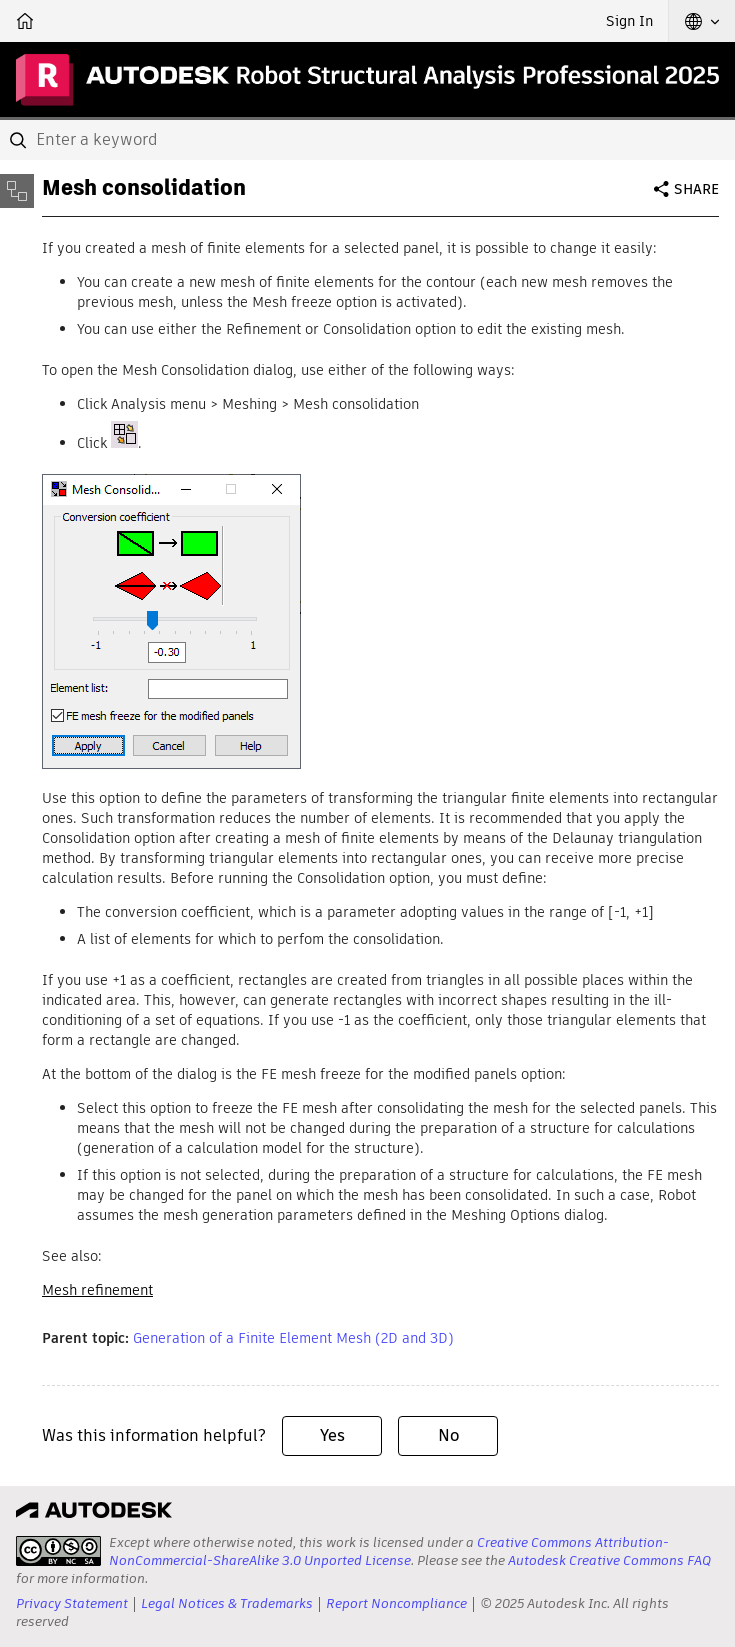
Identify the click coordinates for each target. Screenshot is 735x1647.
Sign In (629, 21)
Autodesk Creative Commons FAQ (609, 1560)
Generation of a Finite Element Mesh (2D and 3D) (293, 1338)
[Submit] (20, 140)
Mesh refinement (97, 1290)
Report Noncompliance (396, 1603)
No (448, 1435)
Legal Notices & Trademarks (227, 1603)
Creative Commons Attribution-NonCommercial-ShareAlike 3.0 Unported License (389, 1551)
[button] (702, 21)
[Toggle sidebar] (17, 191)
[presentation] (58, 1551)
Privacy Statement (72, 1603)
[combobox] (367, 140)
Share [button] (696, 189)
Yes (332, 1435)
